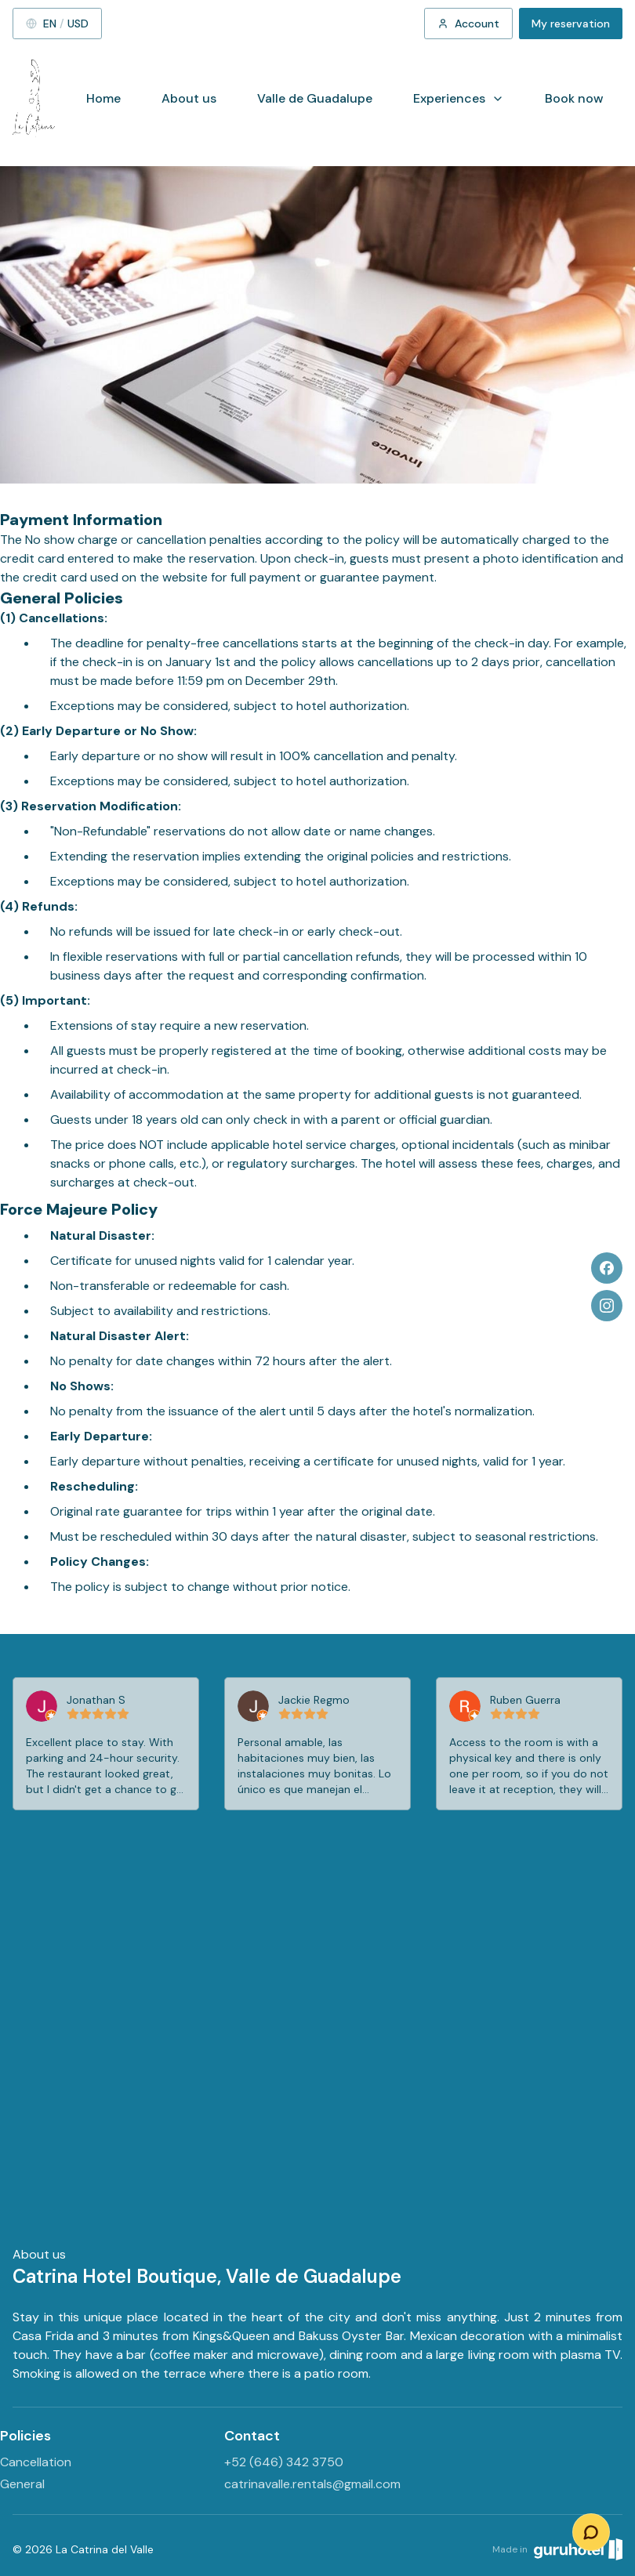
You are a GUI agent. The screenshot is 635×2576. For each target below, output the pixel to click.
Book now (574, 98)
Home (103, 98)
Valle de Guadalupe (314, 98)
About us (188, 98)
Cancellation (35, 2462)
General (22, 2484)
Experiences (458, 98)
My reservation (571, 23)
